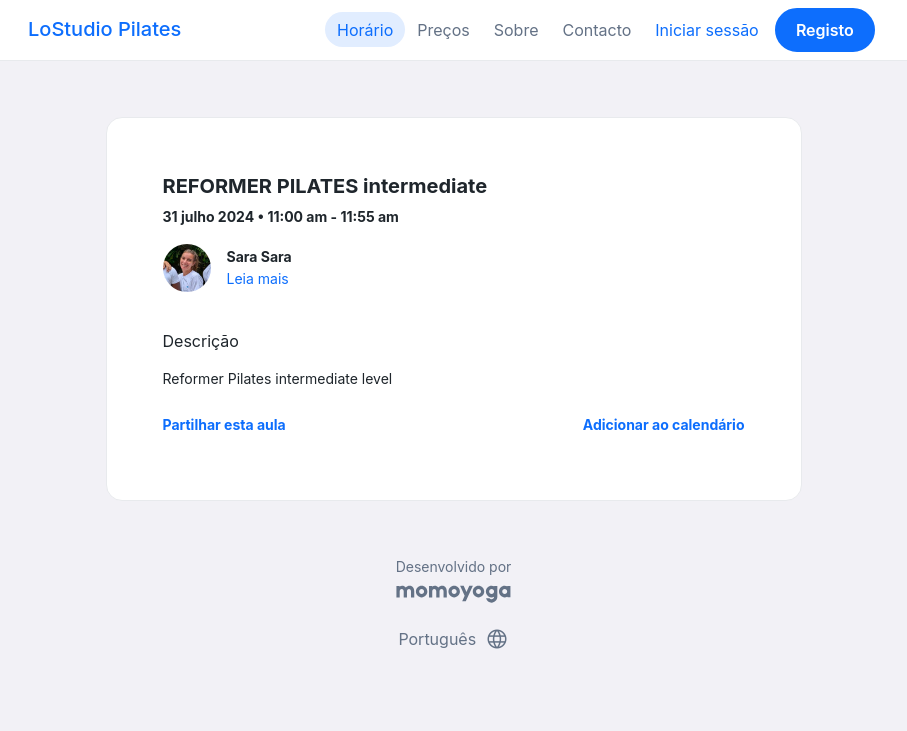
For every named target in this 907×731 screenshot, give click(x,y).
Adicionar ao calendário (664, 424)
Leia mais (258, 278)
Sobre (516, 30)
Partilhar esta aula (224, 424)
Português (453, 639)
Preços (443, 30)
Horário (365, 30)
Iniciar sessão (706, 30)
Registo (825, 30)
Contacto (596, 30)
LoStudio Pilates (104, 29)
